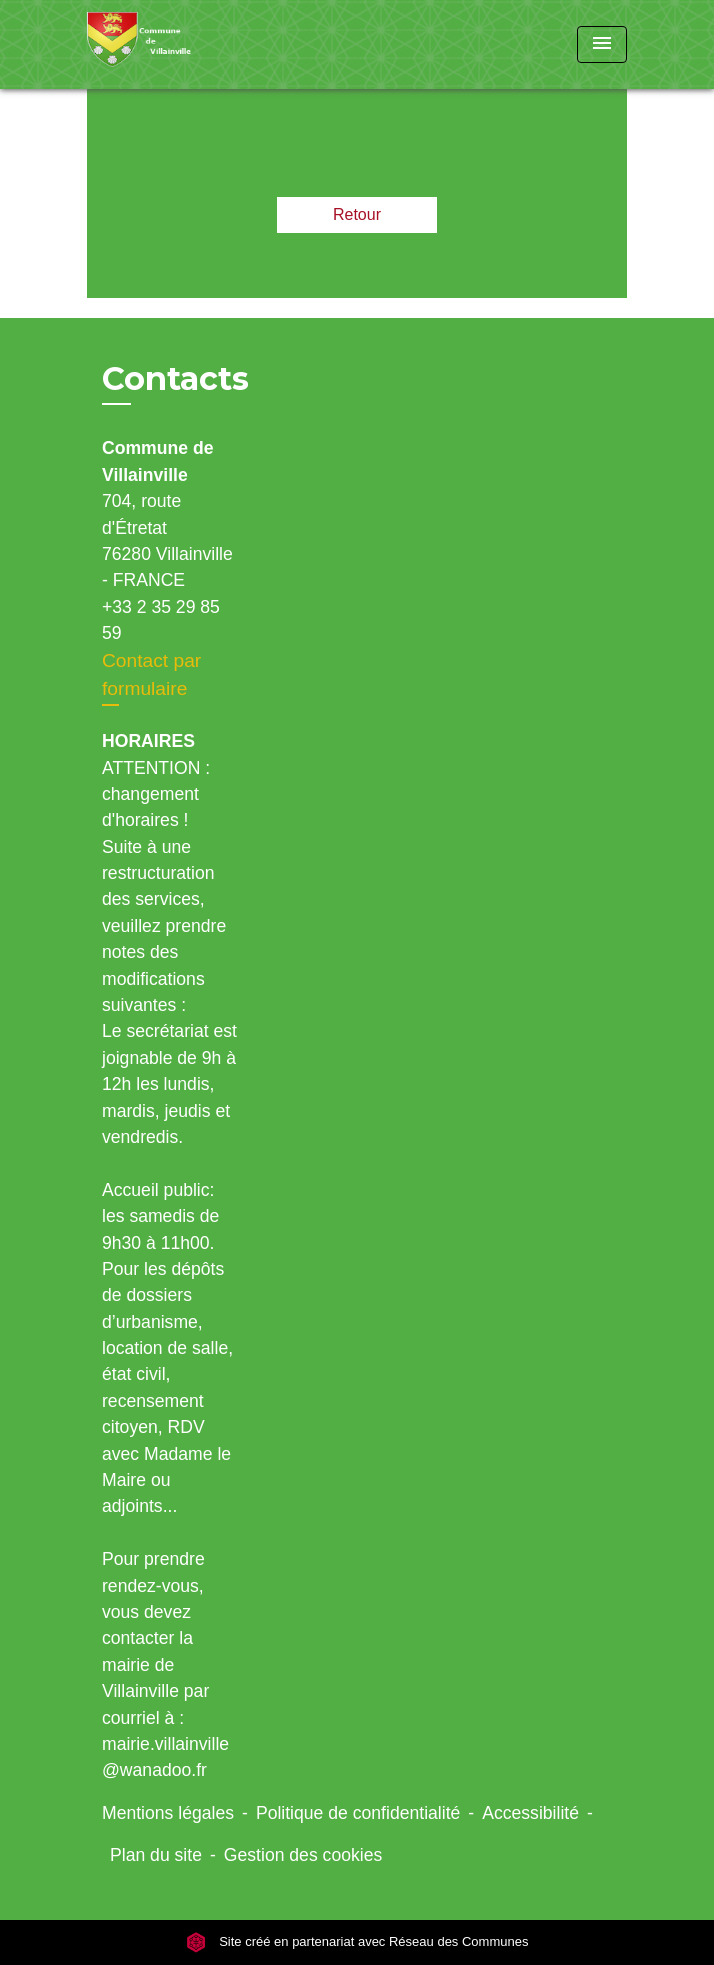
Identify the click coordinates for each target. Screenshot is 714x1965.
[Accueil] (162, 44)
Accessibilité (530, 1813)
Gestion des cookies (303, 1855)
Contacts (175, 379)
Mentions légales (168, 1813)
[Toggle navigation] (602, 44)
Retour (357, 214)
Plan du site (156, 1855)
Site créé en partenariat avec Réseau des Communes (357, 1941)
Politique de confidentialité (358, 1813)
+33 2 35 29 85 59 (161, 620)
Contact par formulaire (151, 675)
